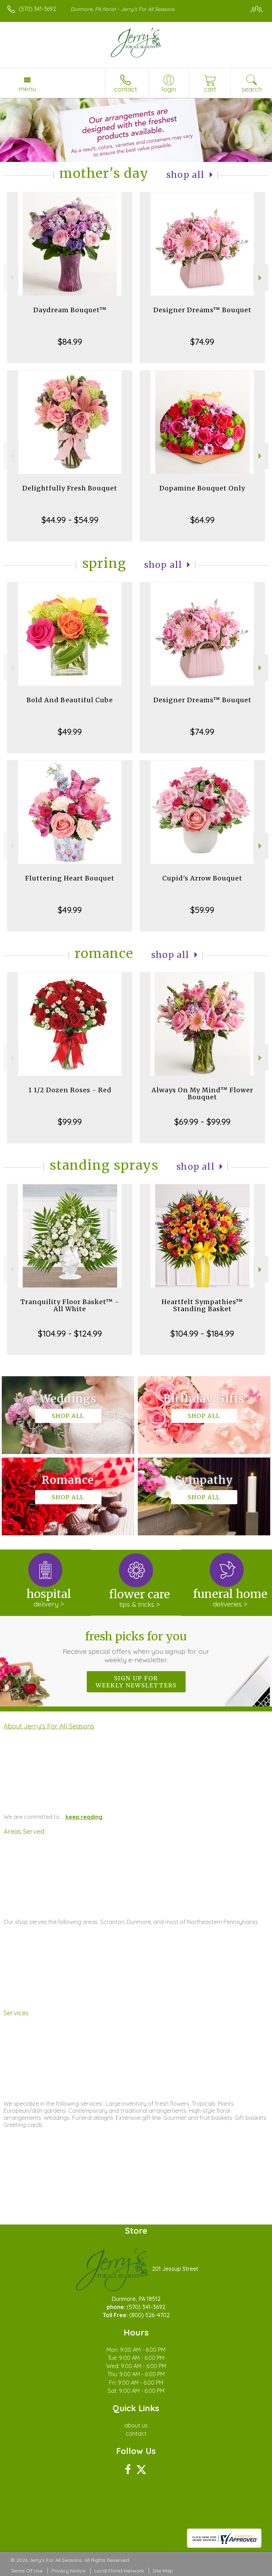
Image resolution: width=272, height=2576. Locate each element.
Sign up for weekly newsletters (136, 1682)
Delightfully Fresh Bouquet (69, 488)
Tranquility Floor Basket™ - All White (70, 1305)
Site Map (163, 2571)
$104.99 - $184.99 (202, 1333)
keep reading (84, 1816)
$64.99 (202, 519)
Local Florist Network (119, 2571)
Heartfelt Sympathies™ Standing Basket (202, 1305)
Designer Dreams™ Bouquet (202, 310)
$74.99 (202, 341)
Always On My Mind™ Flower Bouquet (202, 1093)
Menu (27, 89)
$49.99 (70, 731)
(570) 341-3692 (37, 8)
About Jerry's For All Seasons (49, 1726)
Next (260, 277)
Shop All (185, 174)
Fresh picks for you (136, 1646)
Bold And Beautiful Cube (70, 700)
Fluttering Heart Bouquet (69, 878)
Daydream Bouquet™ (70, 310)
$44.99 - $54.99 (69, 519)
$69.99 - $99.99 (202, 1121)
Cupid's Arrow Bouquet (202, 878)
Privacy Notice (68, 2571)
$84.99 (70, 341)
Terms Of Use (26, 2571)
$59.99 (202, 910)
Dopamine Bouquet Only (202, 488)
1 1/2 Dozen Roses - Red (70, 1090)
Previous (11, 277)
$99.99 (70, 1121)
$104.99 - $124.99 (70, 1333)
